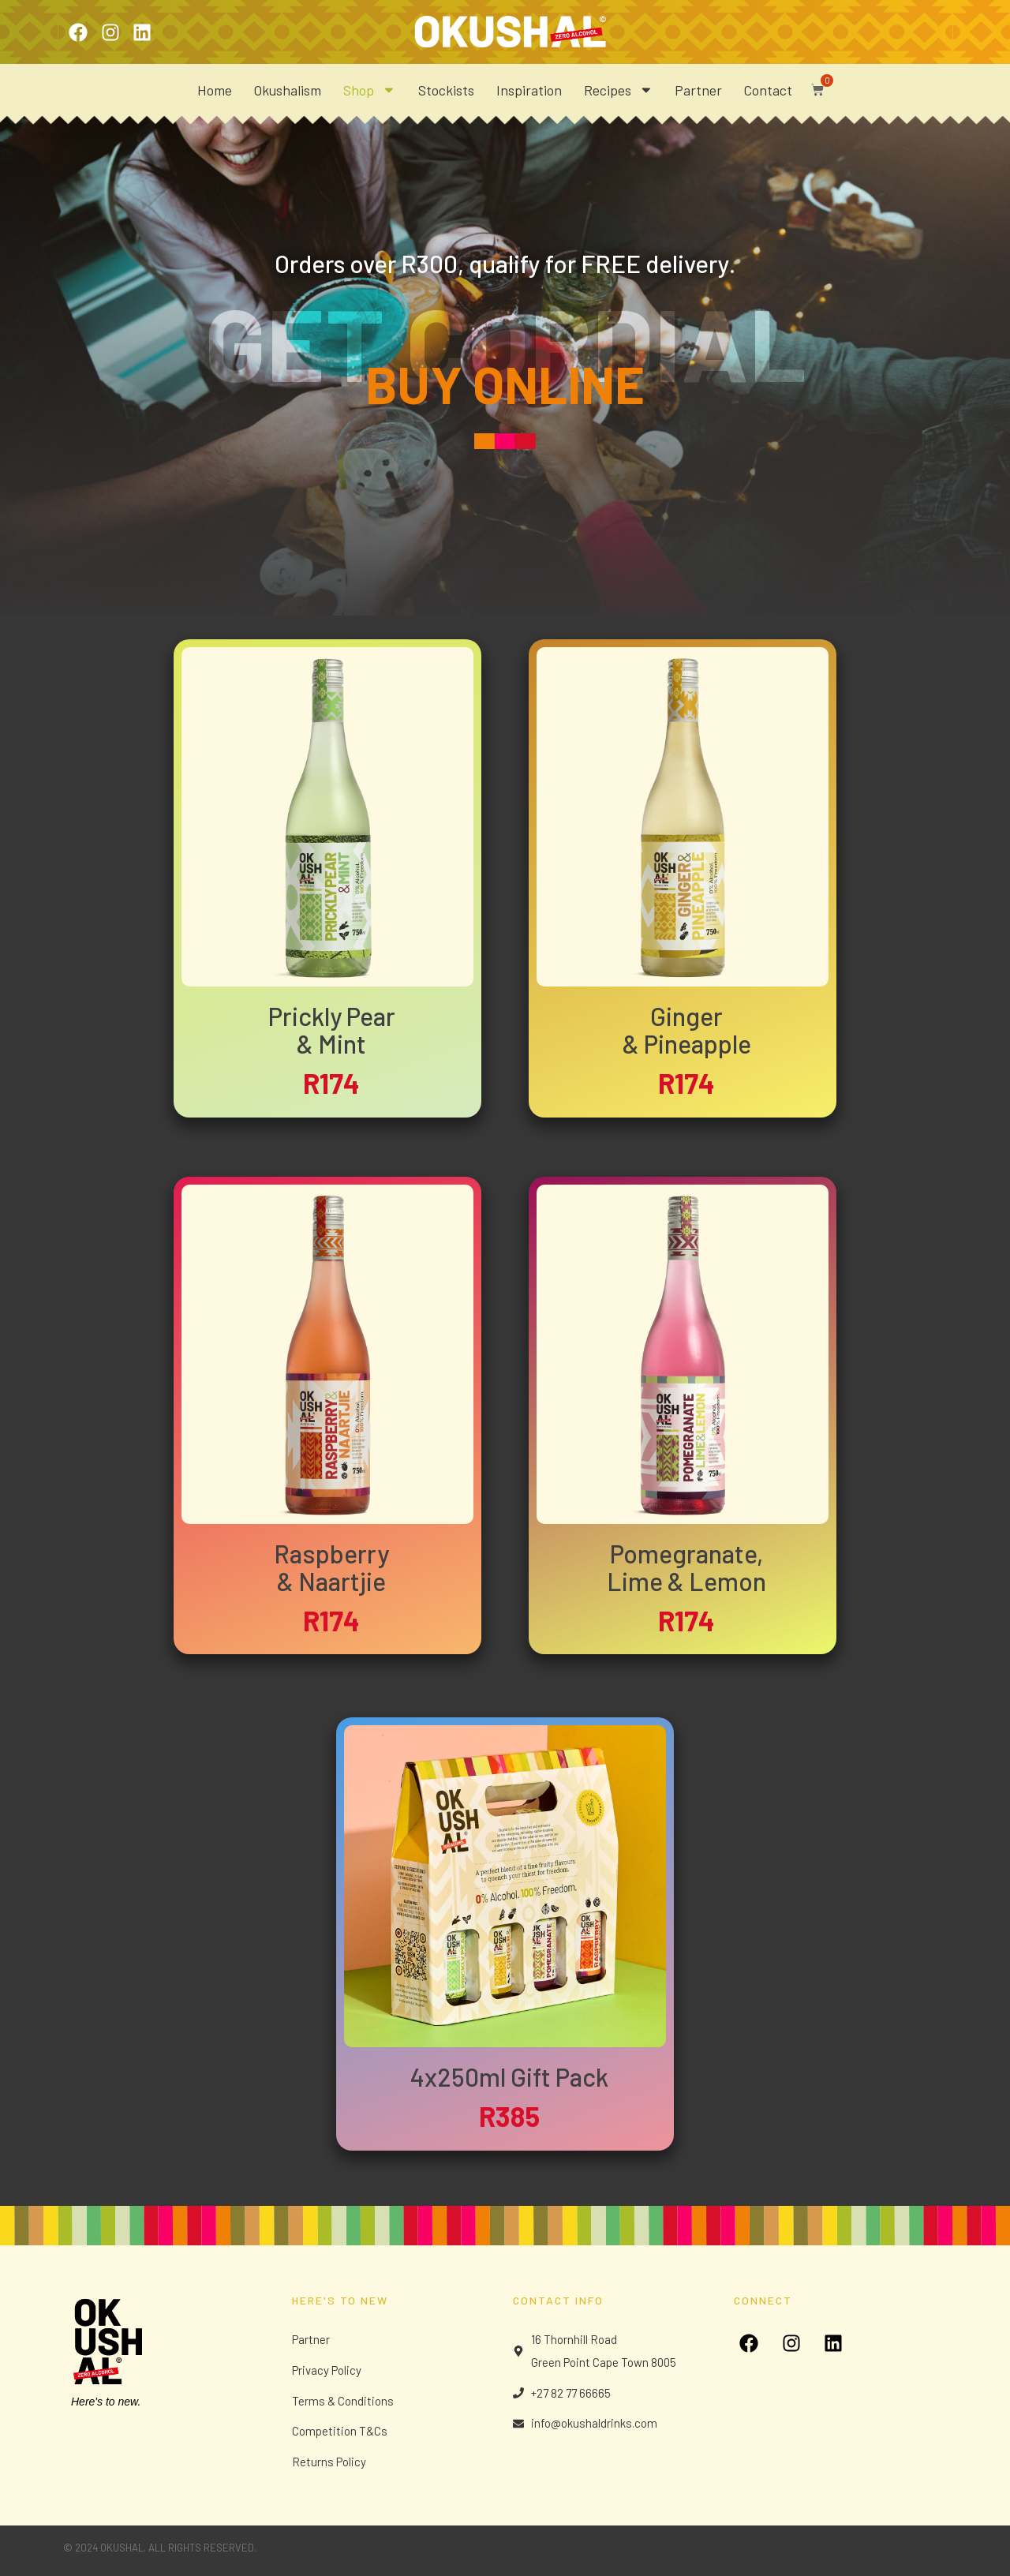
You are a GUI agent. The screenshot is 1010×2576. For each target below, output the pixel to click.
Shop (369, 90)
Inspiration (529, 90)
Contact (768, 90)
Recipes (618, 90)
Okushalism (287, 90)
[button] (813, 85)
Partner (698, 90)
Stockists (446, 90)
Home (214, 90)
